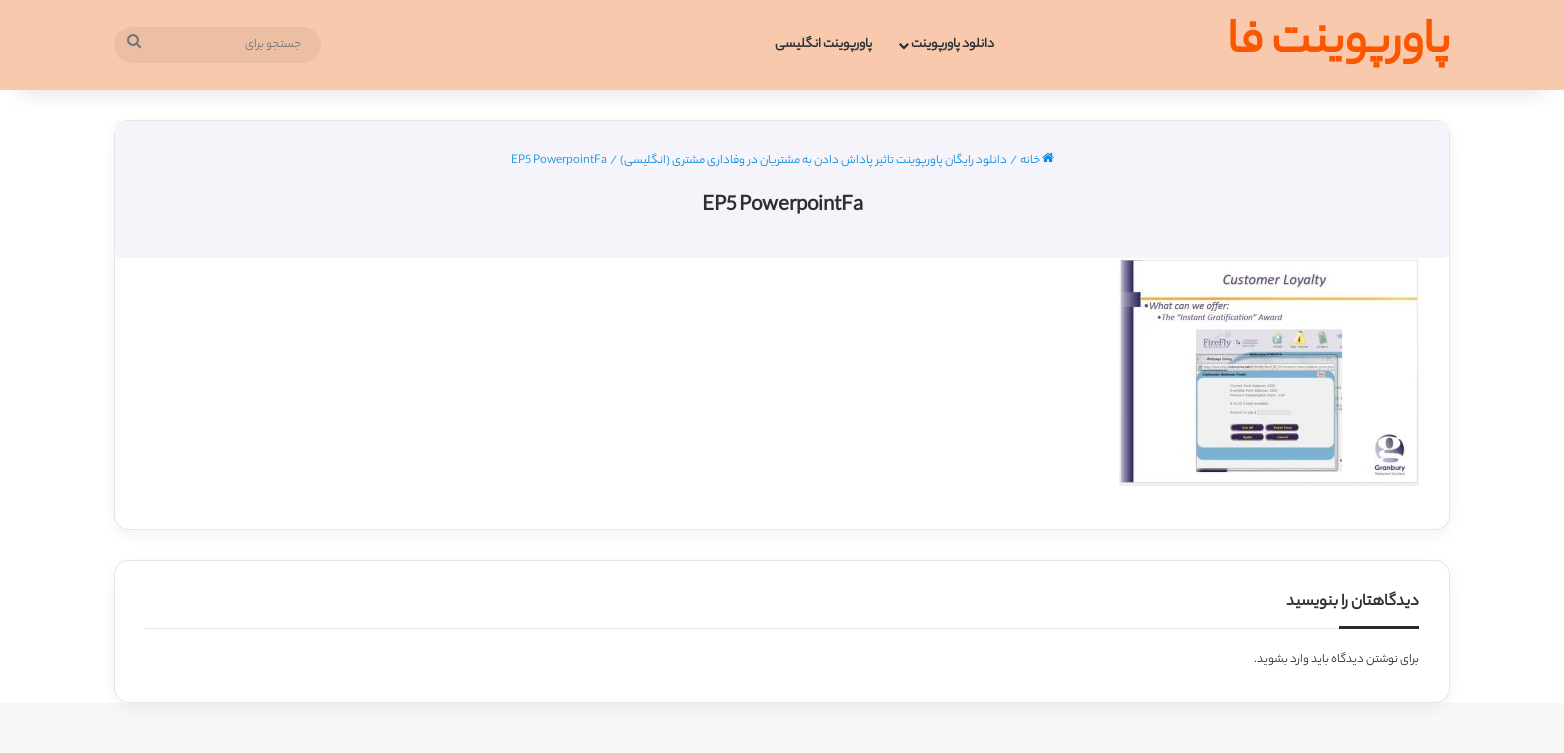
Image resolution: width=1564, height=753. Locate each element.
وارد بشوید (1283, 660)
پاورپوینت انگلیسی (823, 44)
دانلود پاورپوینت (952, 44)
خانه (1037, 161)
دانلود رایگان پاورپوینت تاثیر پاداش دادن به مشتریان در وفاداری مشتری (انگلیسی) (813, 161)
